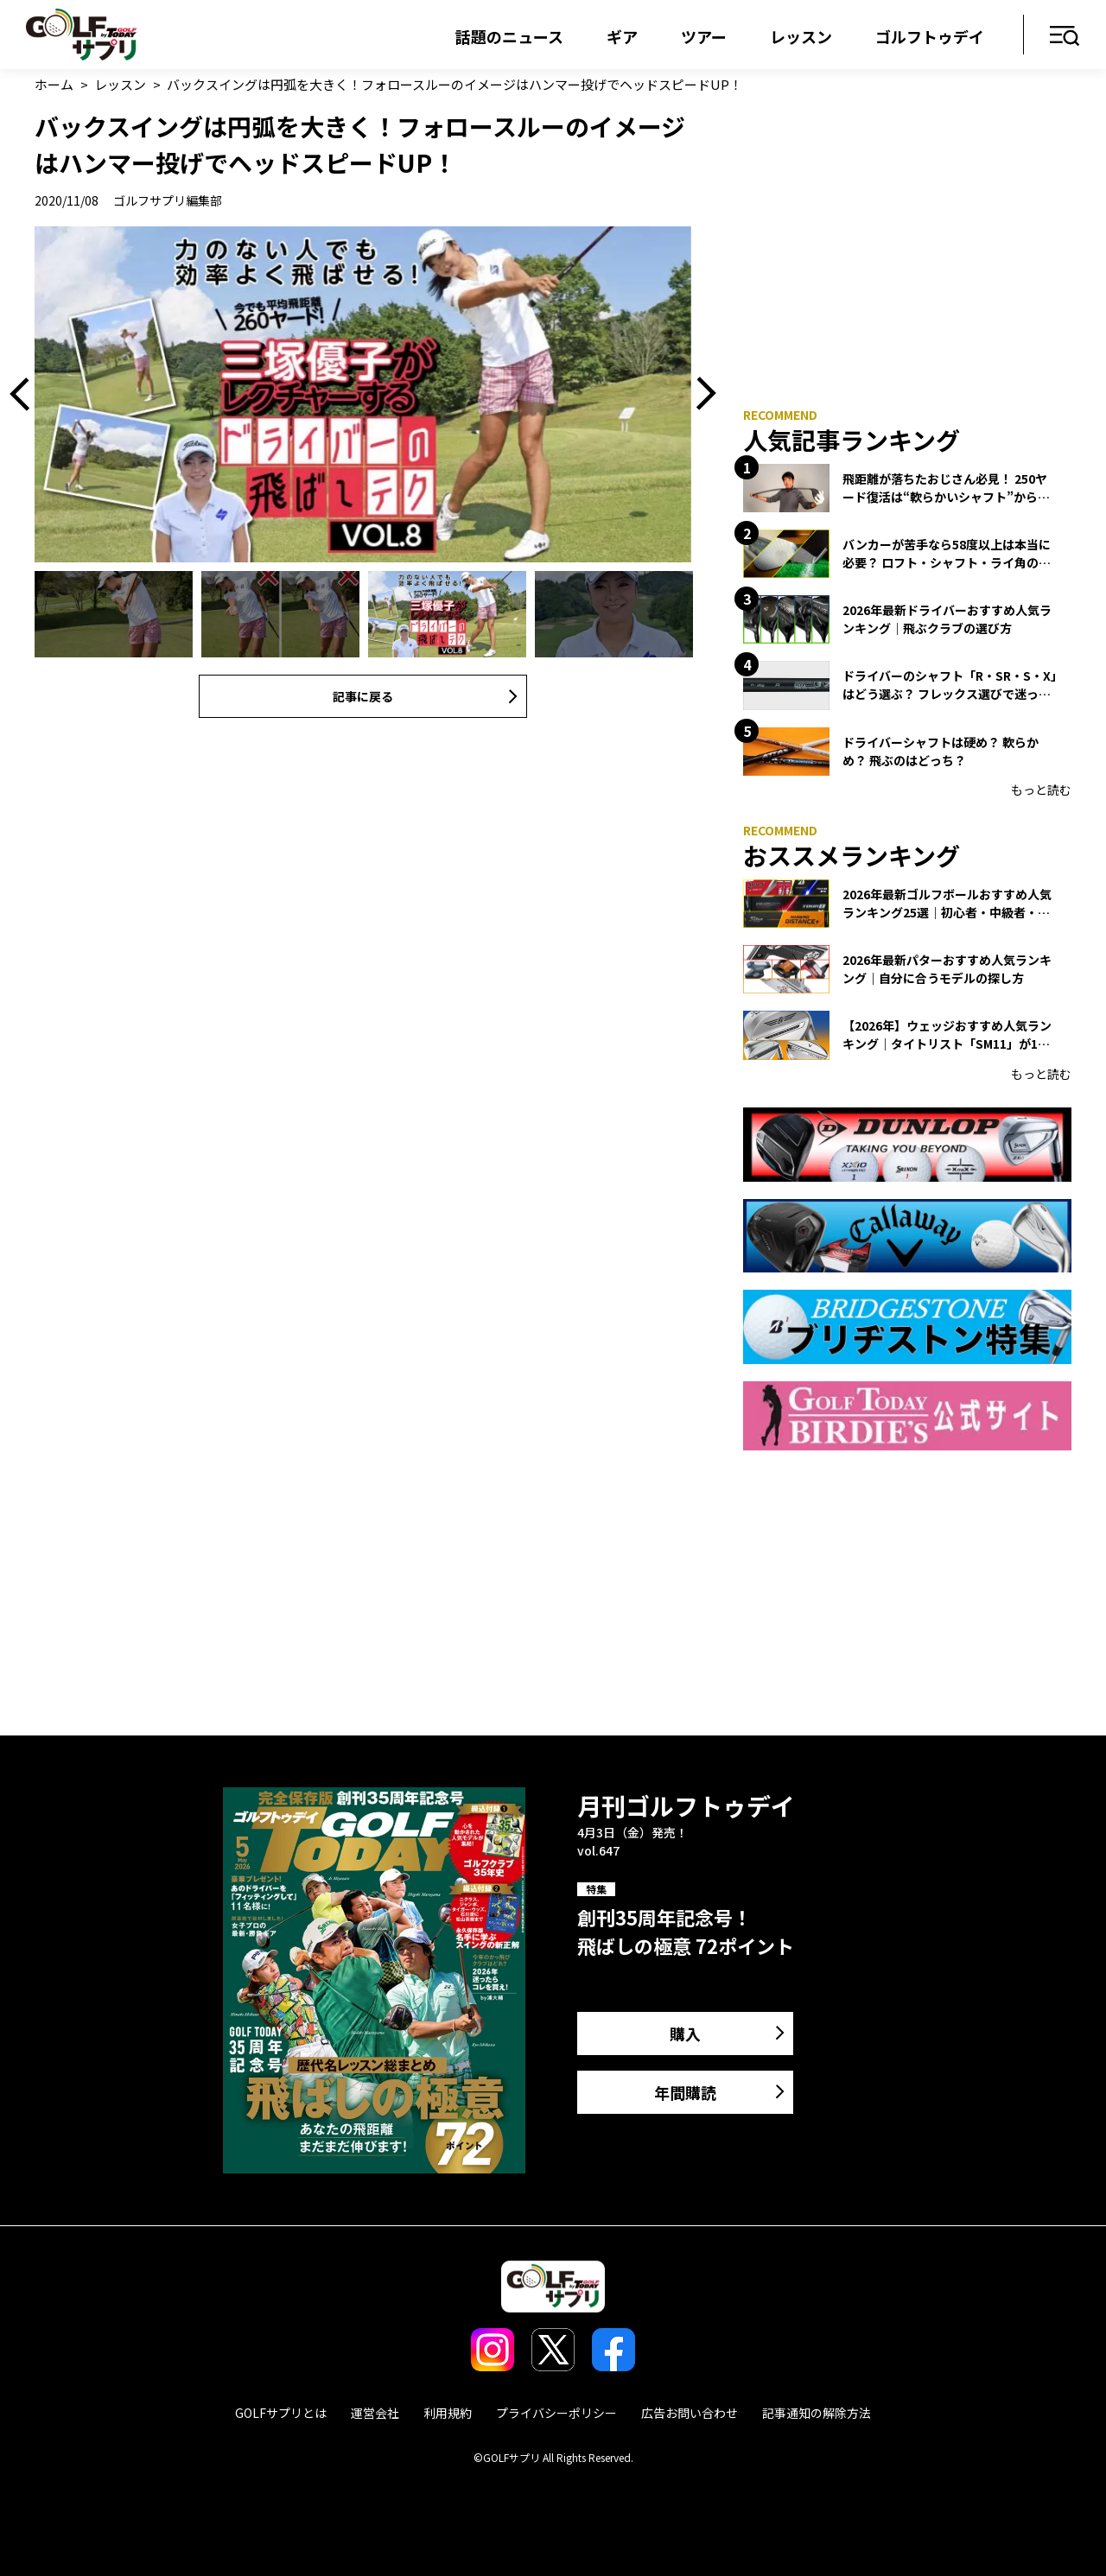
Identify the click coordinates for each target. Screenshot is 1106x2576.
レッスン (801, 36)
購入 (685, 2033)
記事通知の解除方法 (816, 2412)
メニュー (1065, 37)
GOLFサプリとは (281, 2412)
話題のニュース (509, 36)
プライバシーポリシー (556, 2412)
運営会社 (375, 2412)
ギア (622, 36)
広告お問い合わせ (689, 2412)
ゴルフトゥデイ (929, 36)
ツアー (704, 36)
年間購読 (685, 2092)
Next (700, 394)
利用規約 (447, 2412)
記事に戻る (363, 696)
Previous (26, 394)
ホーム (54, 84)
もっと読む (1041, 789)
